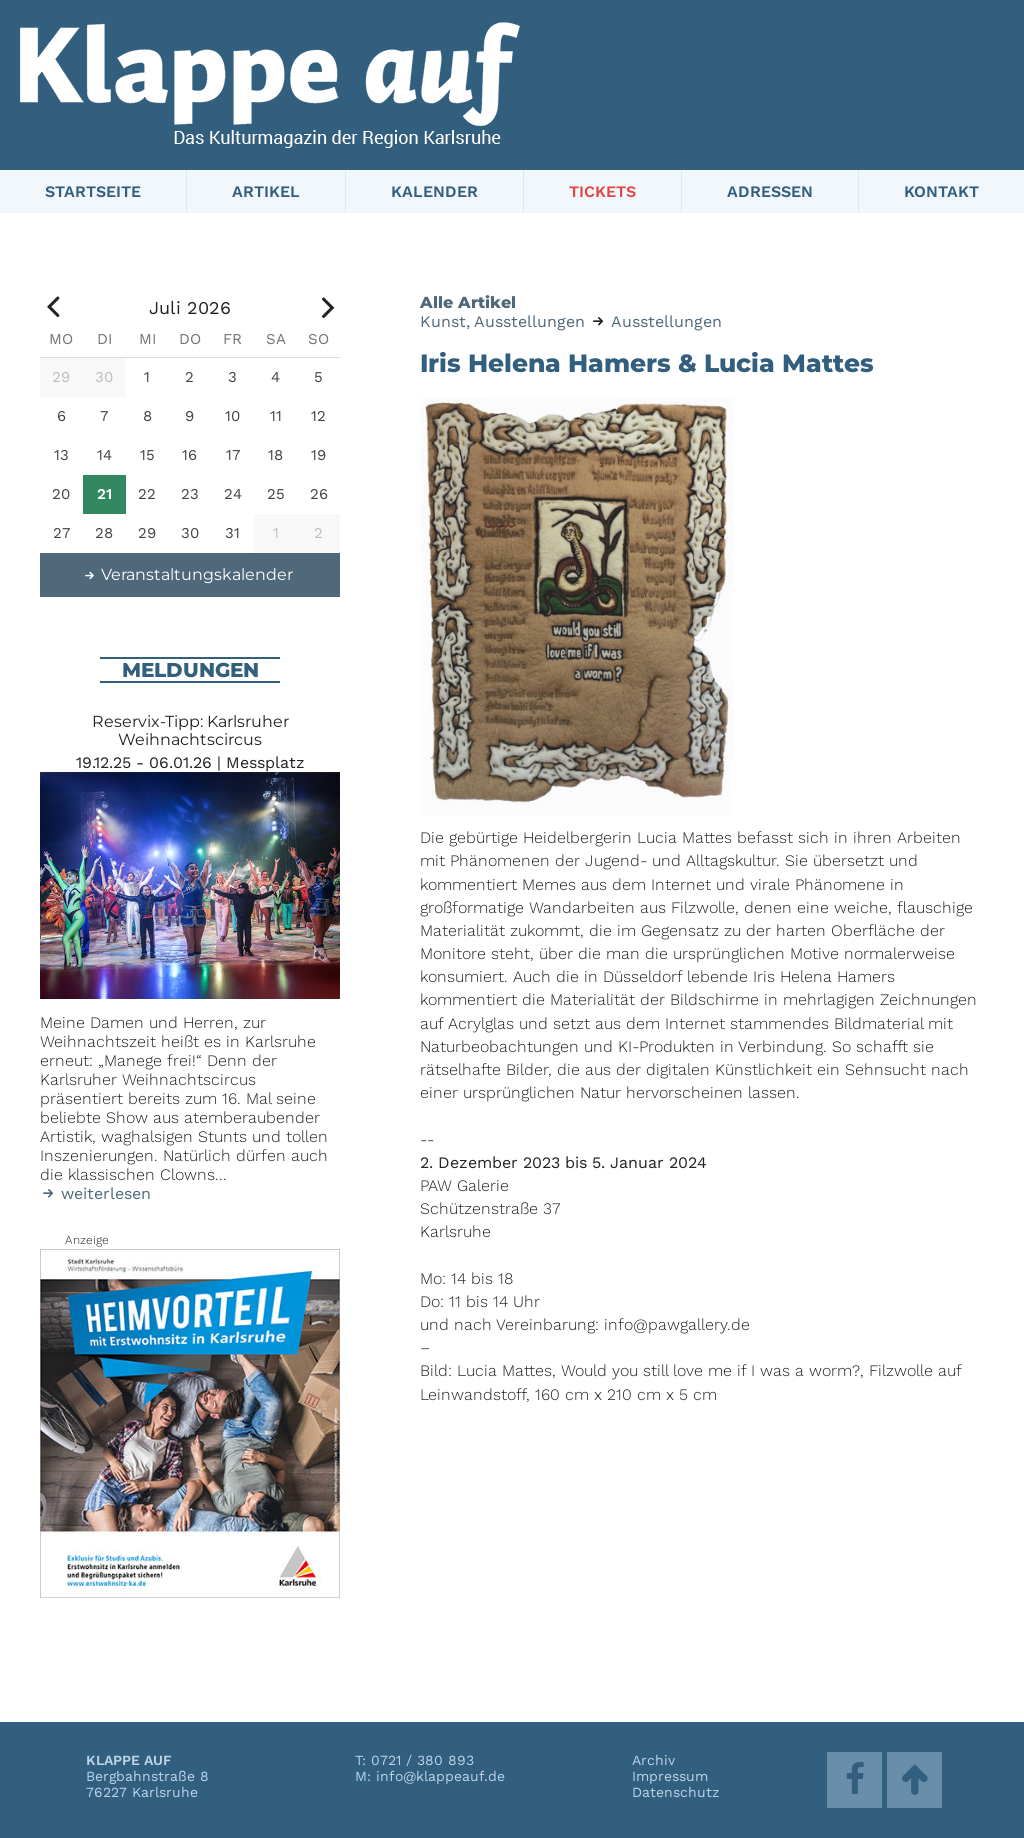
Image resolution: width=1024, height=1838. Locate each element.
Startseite (93, 191)
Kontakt (941, 191)
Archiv (653, 1760)
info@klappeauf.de (440, 1776)
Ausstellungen (666, 321)
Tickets (602, 191)
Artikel (266, 191)
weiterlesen (95, 1193)
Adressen (770, 191)
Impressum (670, 1776)
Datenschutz (675, 1792)
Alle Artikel (468, 302)
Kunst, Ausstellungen (502, 321)
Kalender (434, 191)
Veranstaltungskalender (188, 574)
